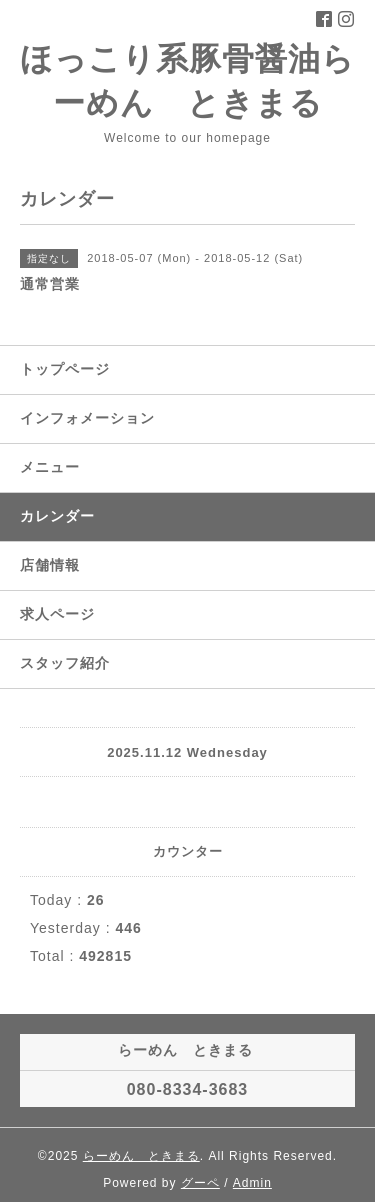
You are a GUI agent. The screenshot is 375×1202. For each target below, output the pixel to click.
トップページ (65, 369)
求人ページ (57, 614)
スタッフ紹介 (65, 663)
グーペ (200, 1183)
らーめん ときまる (141, 1156)
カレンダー (57, 516)
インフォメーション (87, 418)
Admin (252, 1183)
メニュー (50, 467)
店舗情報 (50, 565)
